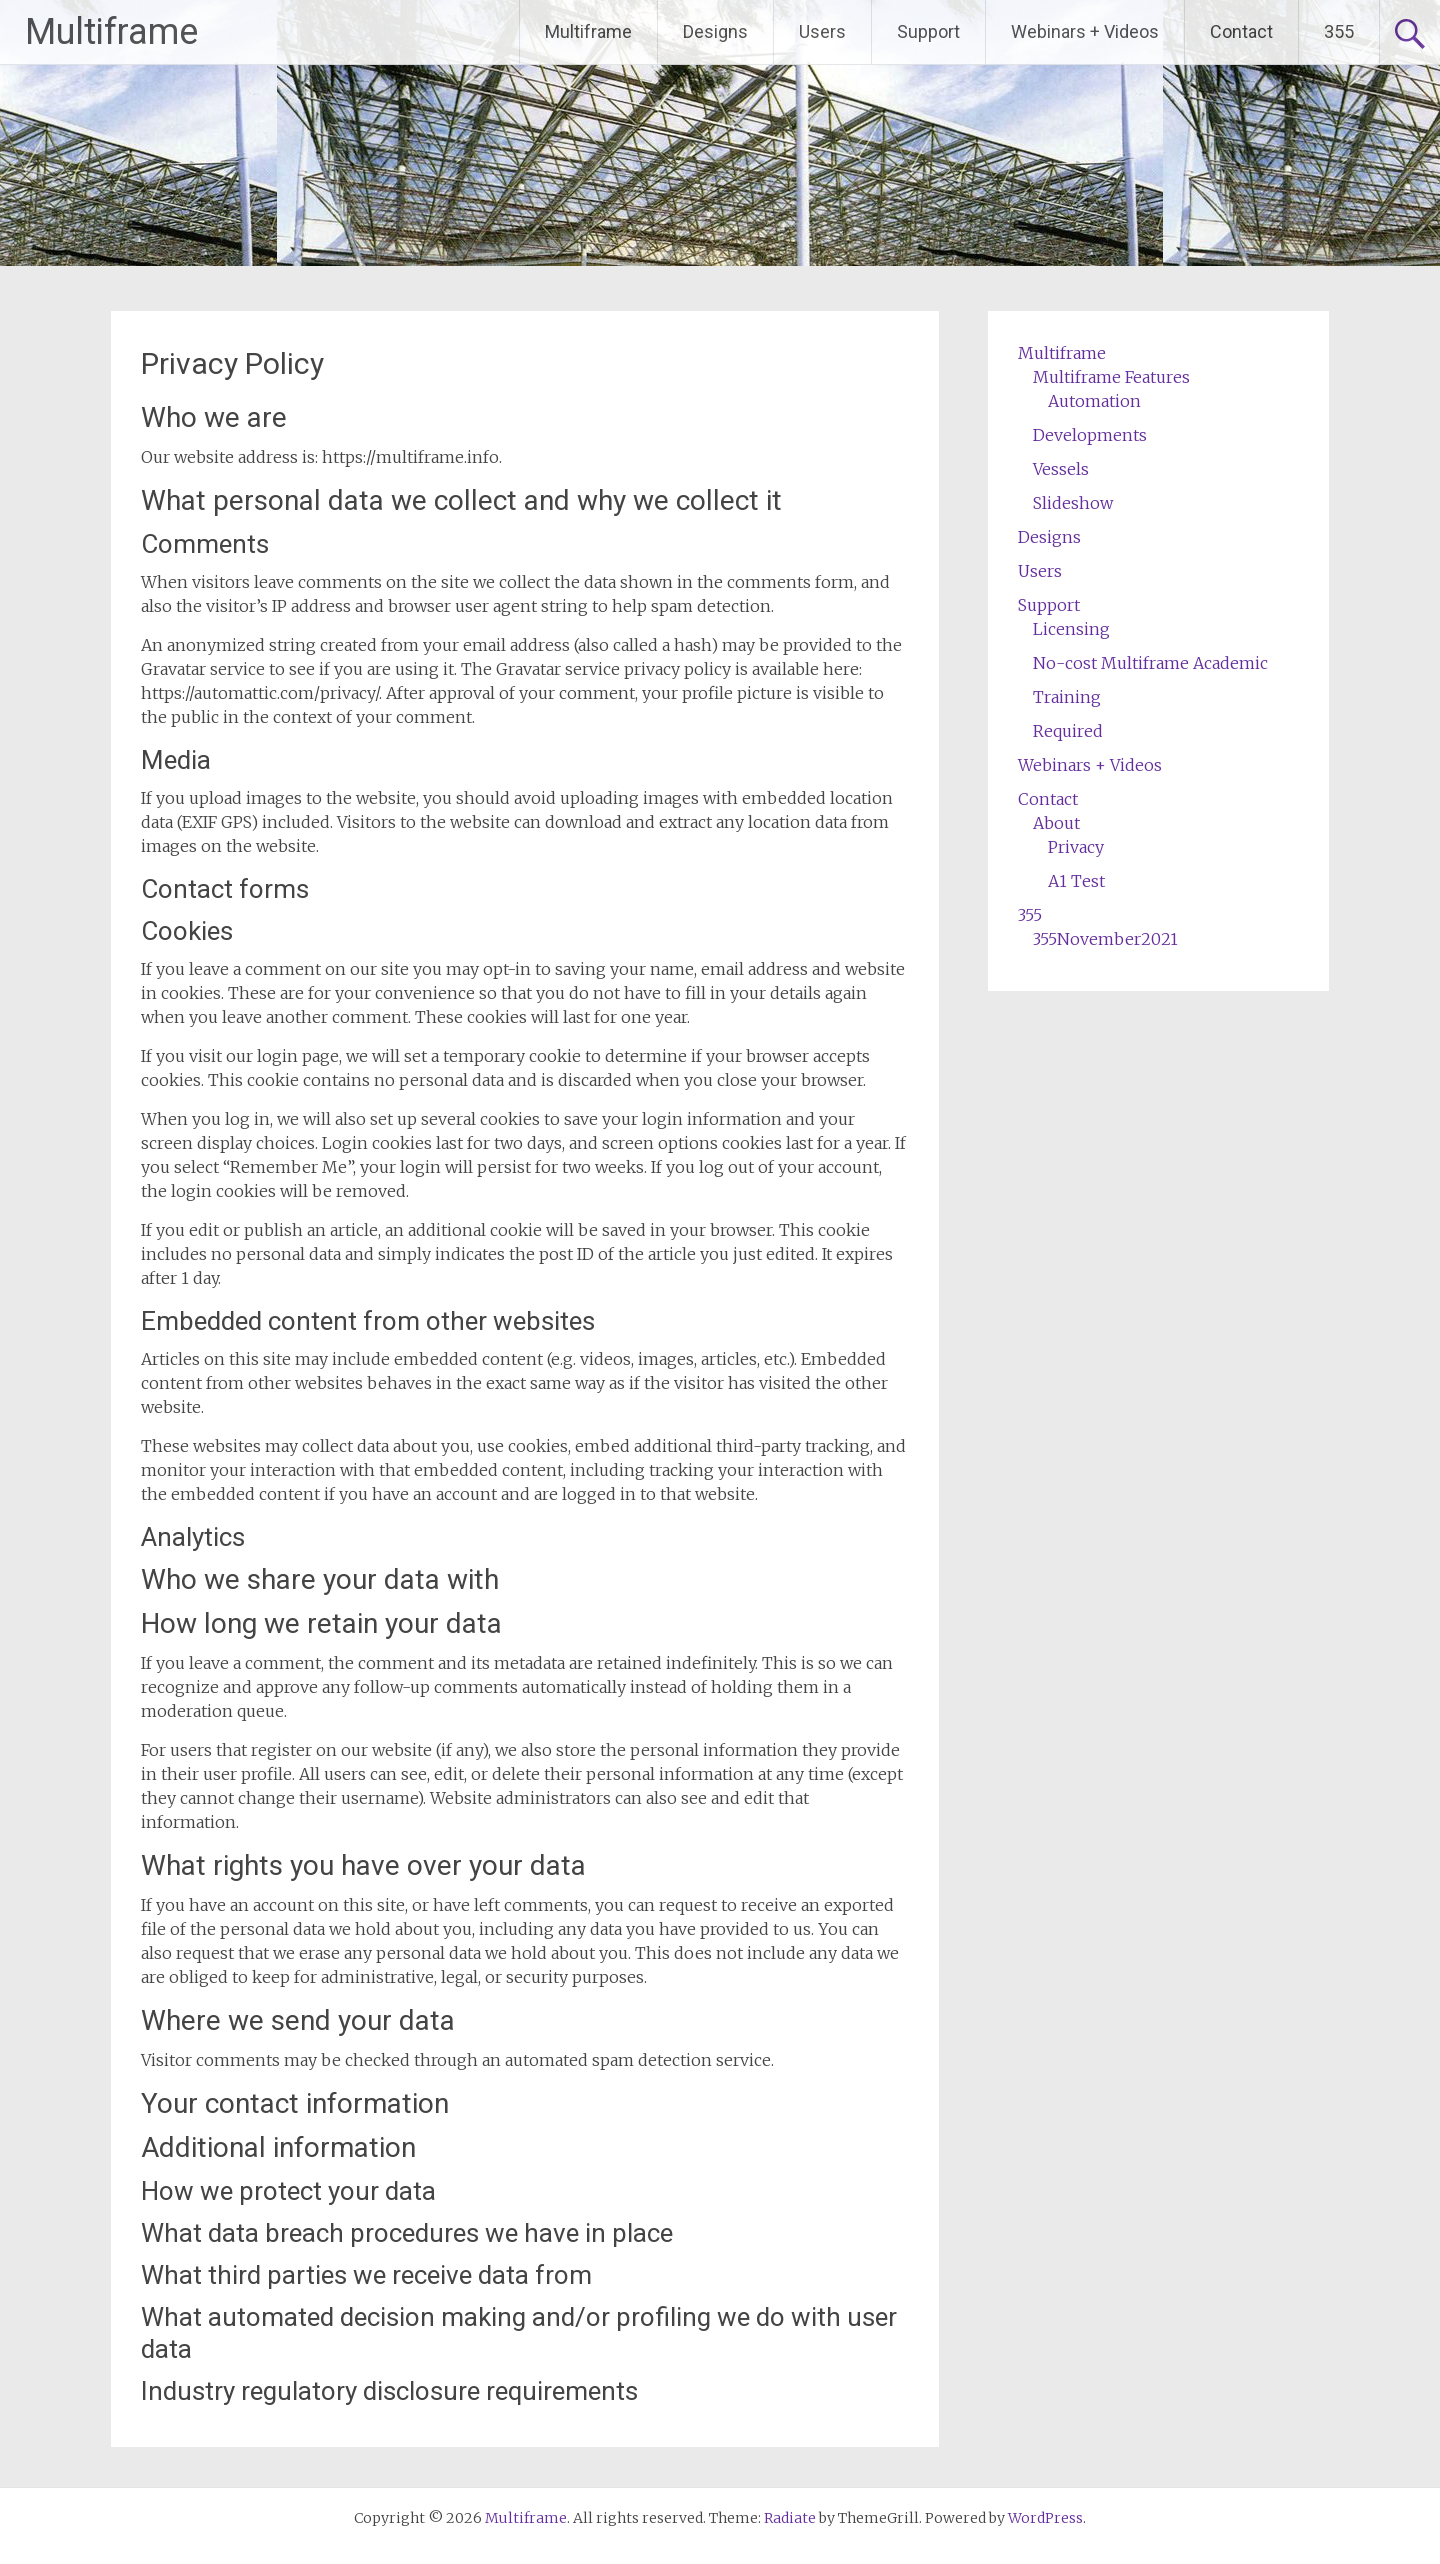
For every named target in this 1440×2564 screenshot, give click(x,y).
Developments (1090, 435)
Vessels (1061, 469)
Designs (715, 31)
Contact (1241, 31)
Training (1067, 697)
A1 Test (1076, 881)
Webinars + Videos (1085, 31)
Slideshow (1073, 503)
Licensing (1071, 629)
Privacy (1076, 847)
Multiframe (111, 32)
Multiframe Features (1111, 377)
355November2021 (1105, 939)
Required (1068, 731)
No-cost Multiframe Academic (1150, 663)
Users (822, 31)
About (1056, 823)
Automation (1094, 401)
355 (1339, 31)
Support (928, 31)
